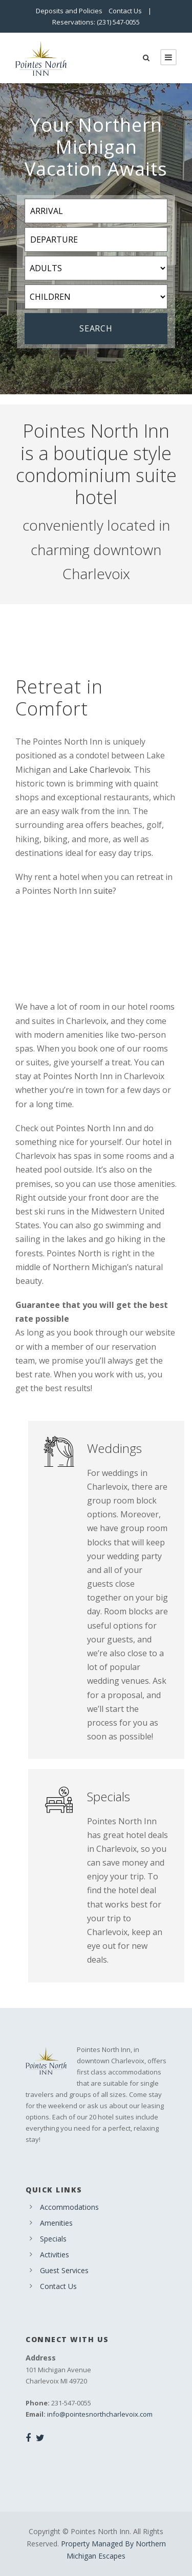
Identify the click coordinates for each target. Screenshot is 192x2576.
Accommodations (69, 2207)
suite (103, 890)
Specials (53, 2239)
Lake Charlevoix (99, 769)
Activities (54, 2254)
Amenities (56, 2223)
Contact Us (125, 10)
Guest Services (64, 2270)
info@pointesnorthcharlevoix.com (100, 2414)
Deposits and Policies (69, 10)
